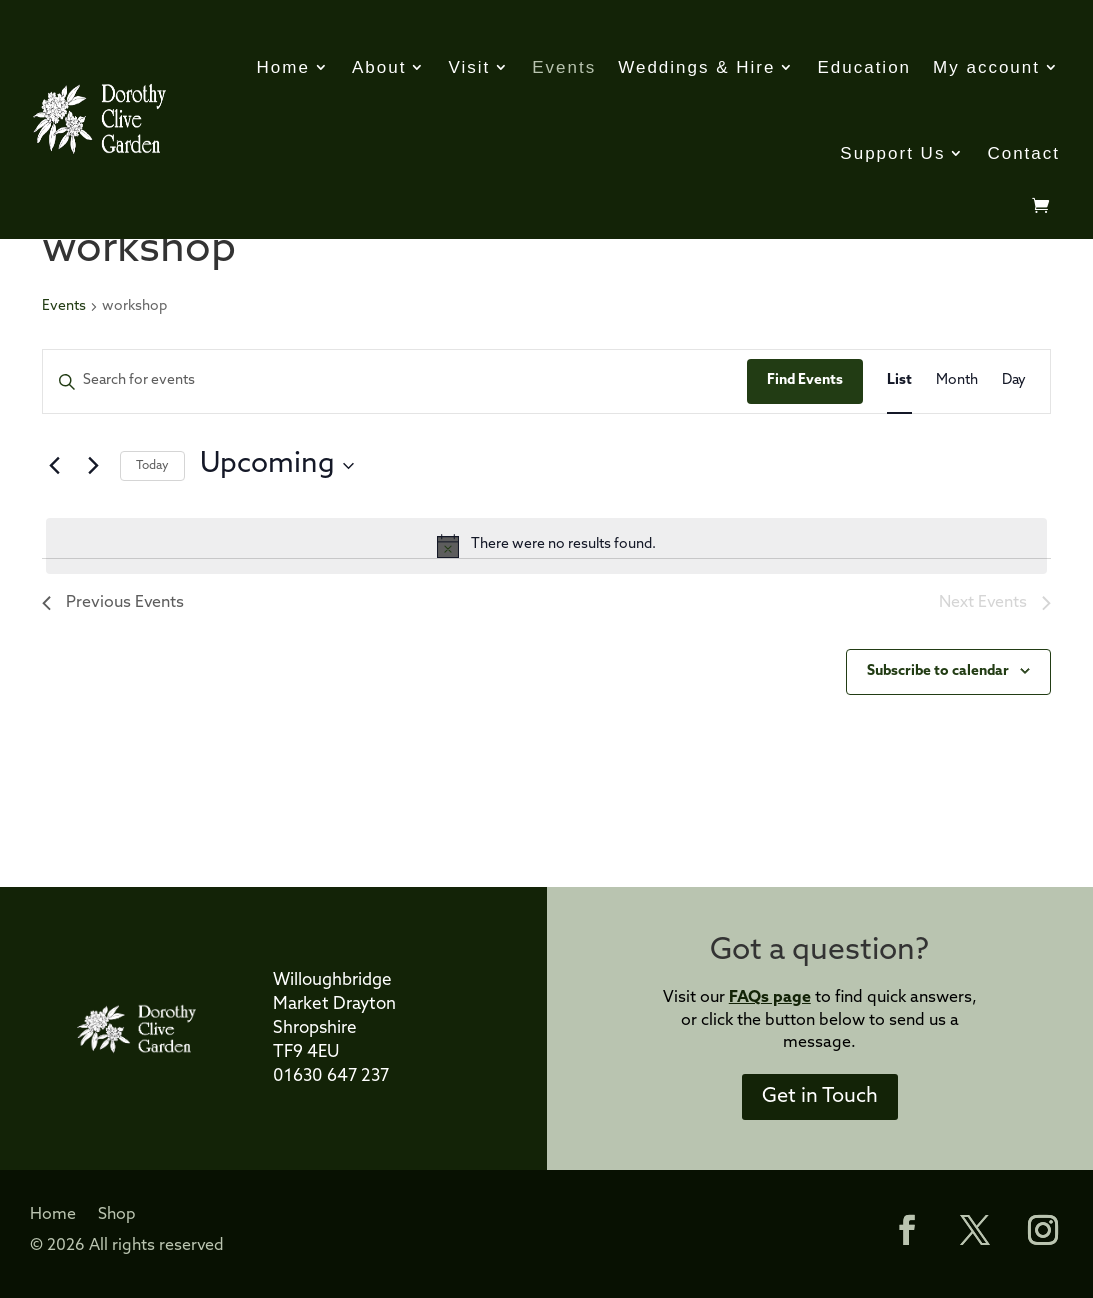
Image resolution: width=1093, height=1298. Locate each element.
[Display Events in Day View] (1014, 381)
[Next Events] (93, 466)
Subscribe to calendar (938, 671)
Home (283, 67)
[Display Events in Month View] (957, 381)
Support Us (892, 153)
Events (564, 67)
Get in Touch (820, 1097)
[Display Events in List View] (899, 381)
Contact (1023, 153)
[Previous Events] (54, 466)
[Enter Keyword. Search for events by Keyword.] (395, 381)
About (379, 67)
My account (986, 67)
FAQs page (770, 998)
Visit (469, 67)
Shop (117, 1215)
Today (152, 466)
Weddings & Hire (696, 67)
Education (864, 67)
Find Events (805, 380)
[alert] (546, 546)
